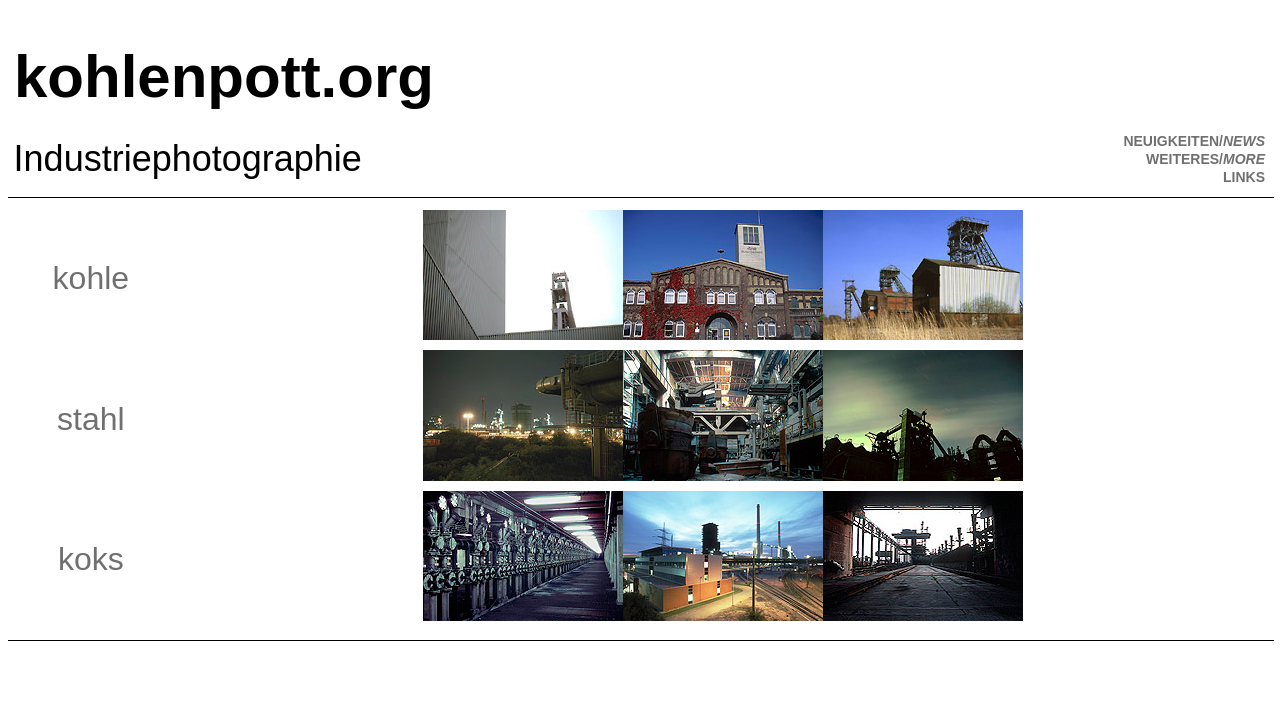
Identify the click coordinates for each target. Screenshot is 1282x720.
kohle (91, 278)
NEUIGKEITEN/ (1194, 141)
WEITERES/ (1205, 159)
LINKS (1244, 177)
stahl (91, 419)
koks (91, 559)
